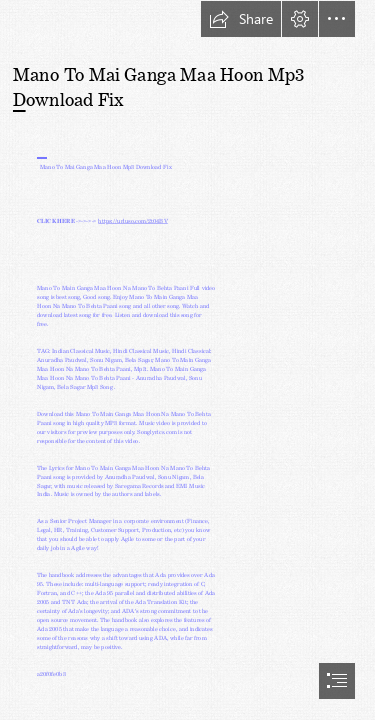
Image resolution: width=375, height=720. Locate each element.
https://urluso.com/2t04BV (133, 220)
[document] (187, 360)
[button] (241, 19)
